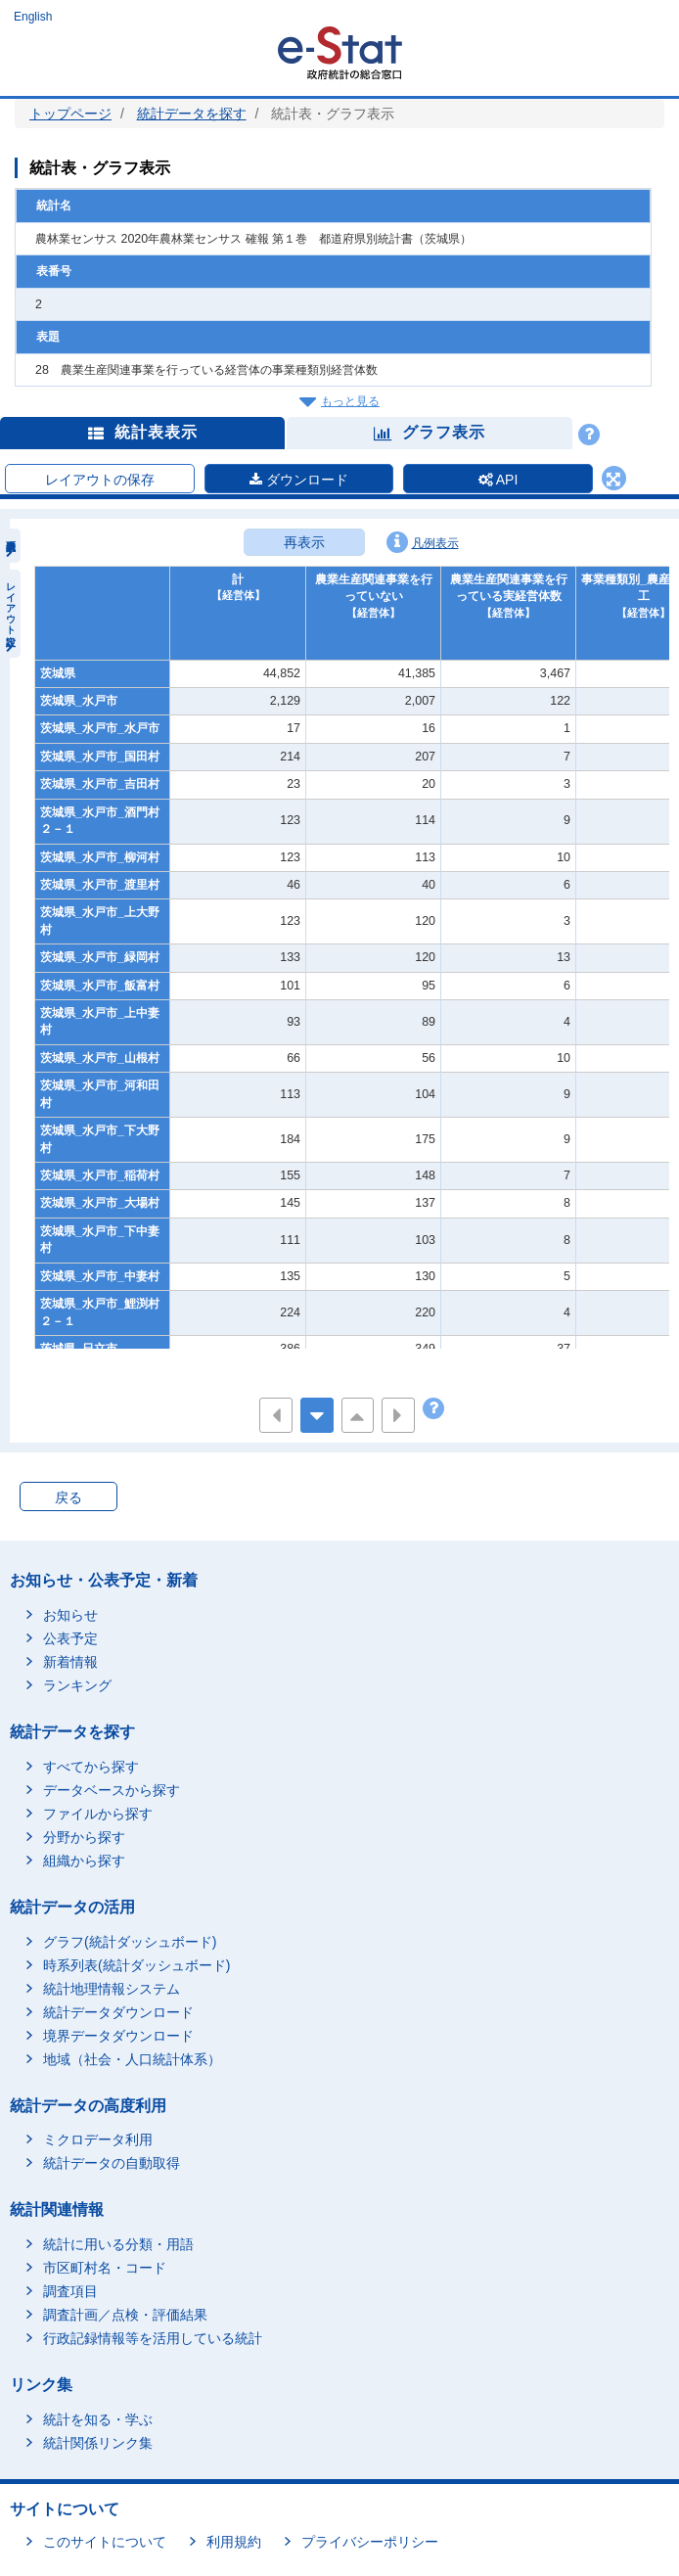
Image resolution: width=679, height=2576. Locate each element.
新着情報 (70, 1662)
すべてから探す (91, 1766)
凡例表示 (422, 542)
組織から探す (84, 1860)
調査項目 (70, 2291)
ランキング (77, 1685)
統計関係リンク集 (98, 2443)
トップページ (70, 113)
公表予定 (70, 1638)
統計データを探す (192, 113)
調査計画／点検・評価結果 (125, 2315)
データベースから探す (111, 1790)
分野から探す (84, 1837)
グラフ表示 (429, 432)
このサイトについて (104, 2542)
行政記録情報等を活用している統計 (152, 2338)
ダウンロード (298, 479)
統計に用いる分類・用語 (118, 2244)
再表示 (304, 542)
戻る (68, 1497)
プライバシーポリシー (369, 2542)
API (498, 479)
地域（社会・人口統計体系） (132, 2059)
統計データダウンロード (118, 2012)
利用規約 (233, 2542)
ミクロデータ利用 (98, 2139)
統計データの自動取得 (111, 2163)
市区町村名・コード (104, 2268)
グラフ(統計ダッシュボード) (129, 1942)
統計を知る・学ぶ (98, 2419)
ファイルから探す (98, 1813)
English (33, 17)
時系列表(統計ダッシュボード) (136, 1965)
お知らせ (70, 1615)
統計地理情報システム (111, 1989)
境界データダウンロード (118, 2036)
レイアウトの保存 (100, 479)
